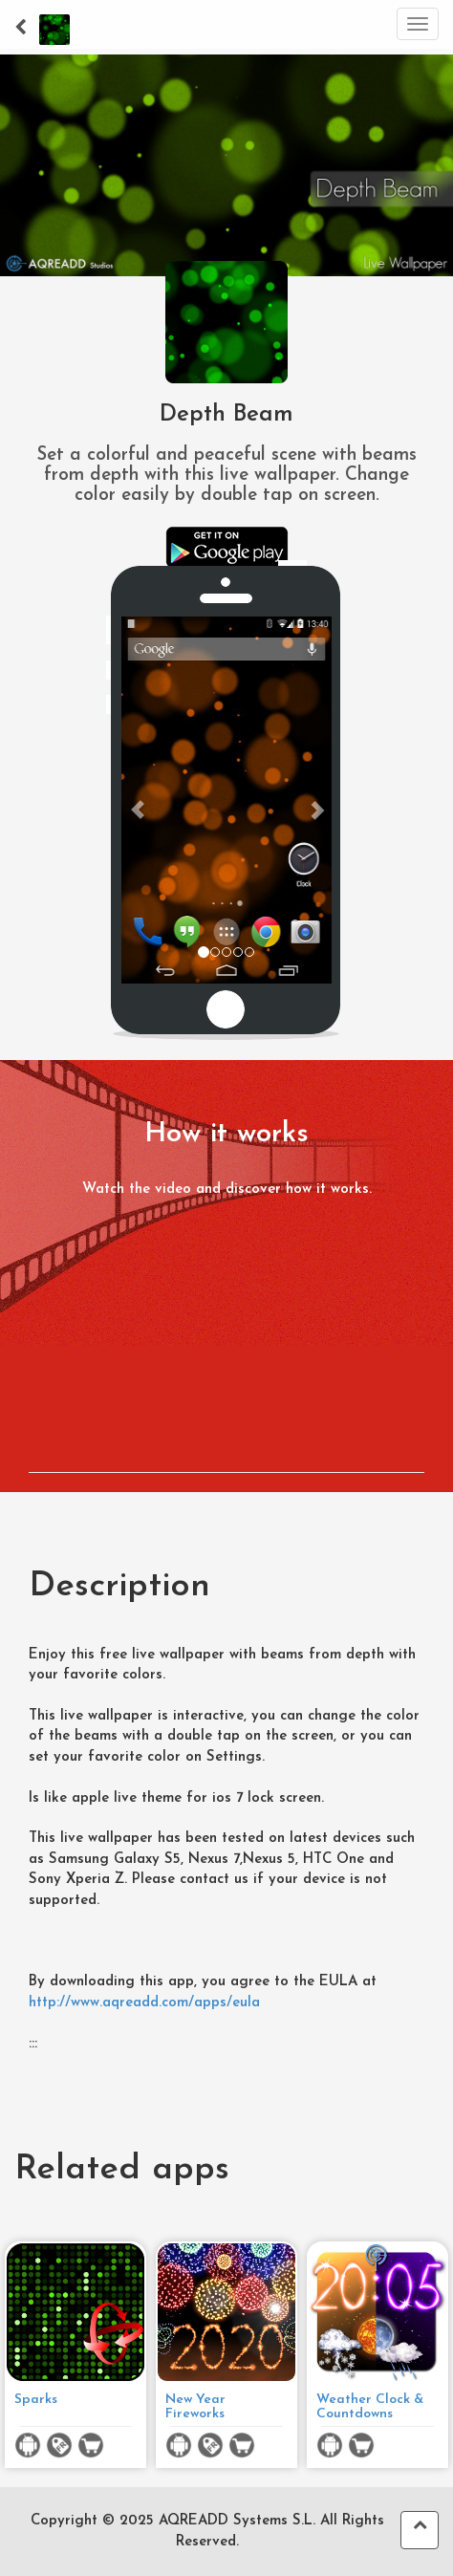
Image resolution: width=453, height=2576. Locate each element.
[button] (137, 800)
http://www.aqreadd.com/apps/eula (144, 2003)
